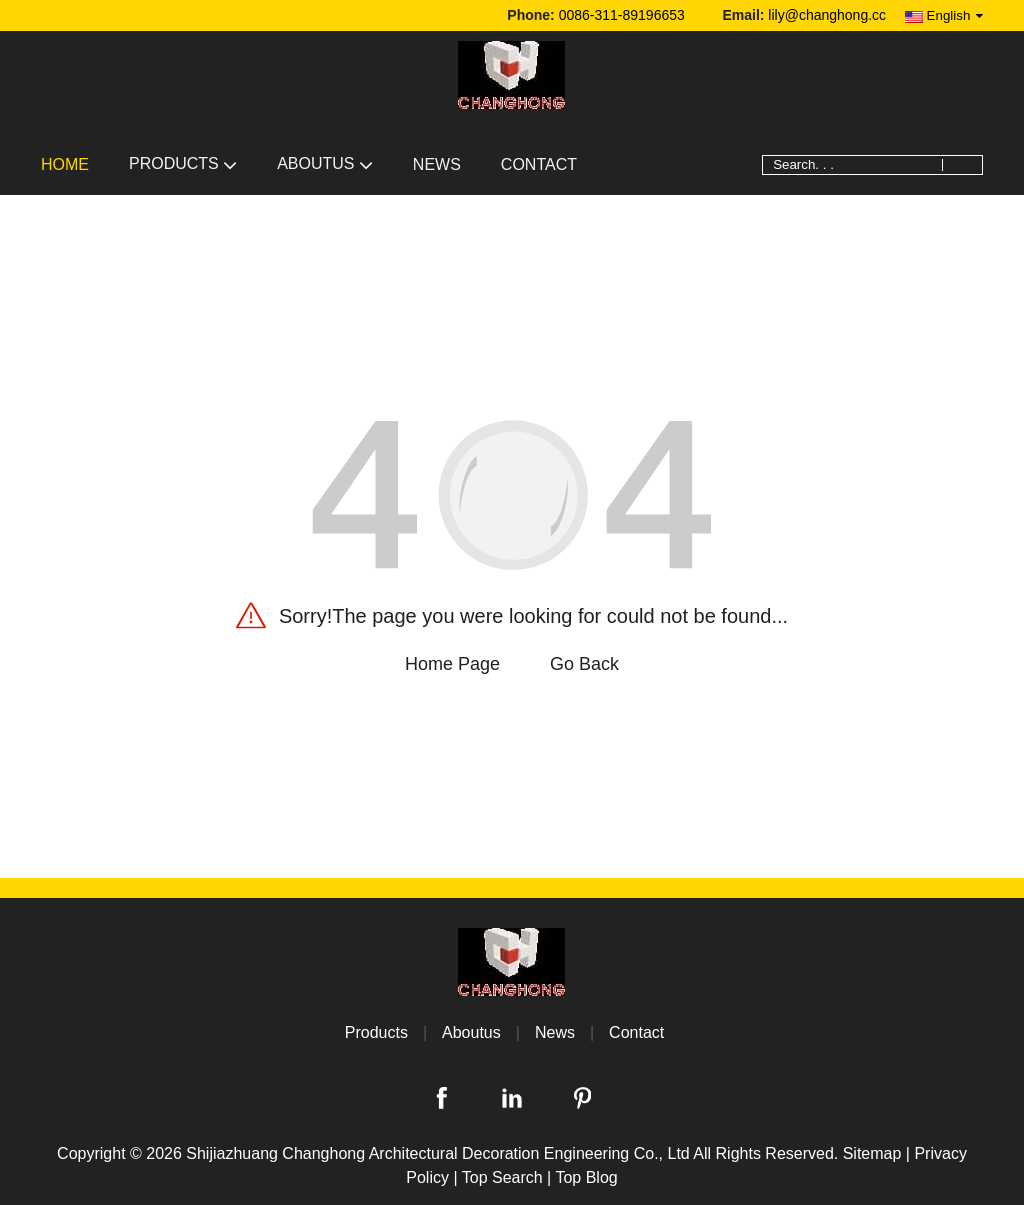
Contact (539, 164)
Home (65, 164)
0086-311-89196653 (622, 15)
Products (183, 163)
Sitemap (872, 1153)
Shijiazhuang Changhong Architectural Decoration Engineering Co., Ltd (437, 1153)
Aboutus (325, 163)
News (437, 164)
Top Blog (586, 1177)
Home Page (452, 664)
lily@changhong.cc (827, 15)
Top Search (502, 1177)
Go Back (584, 664)
